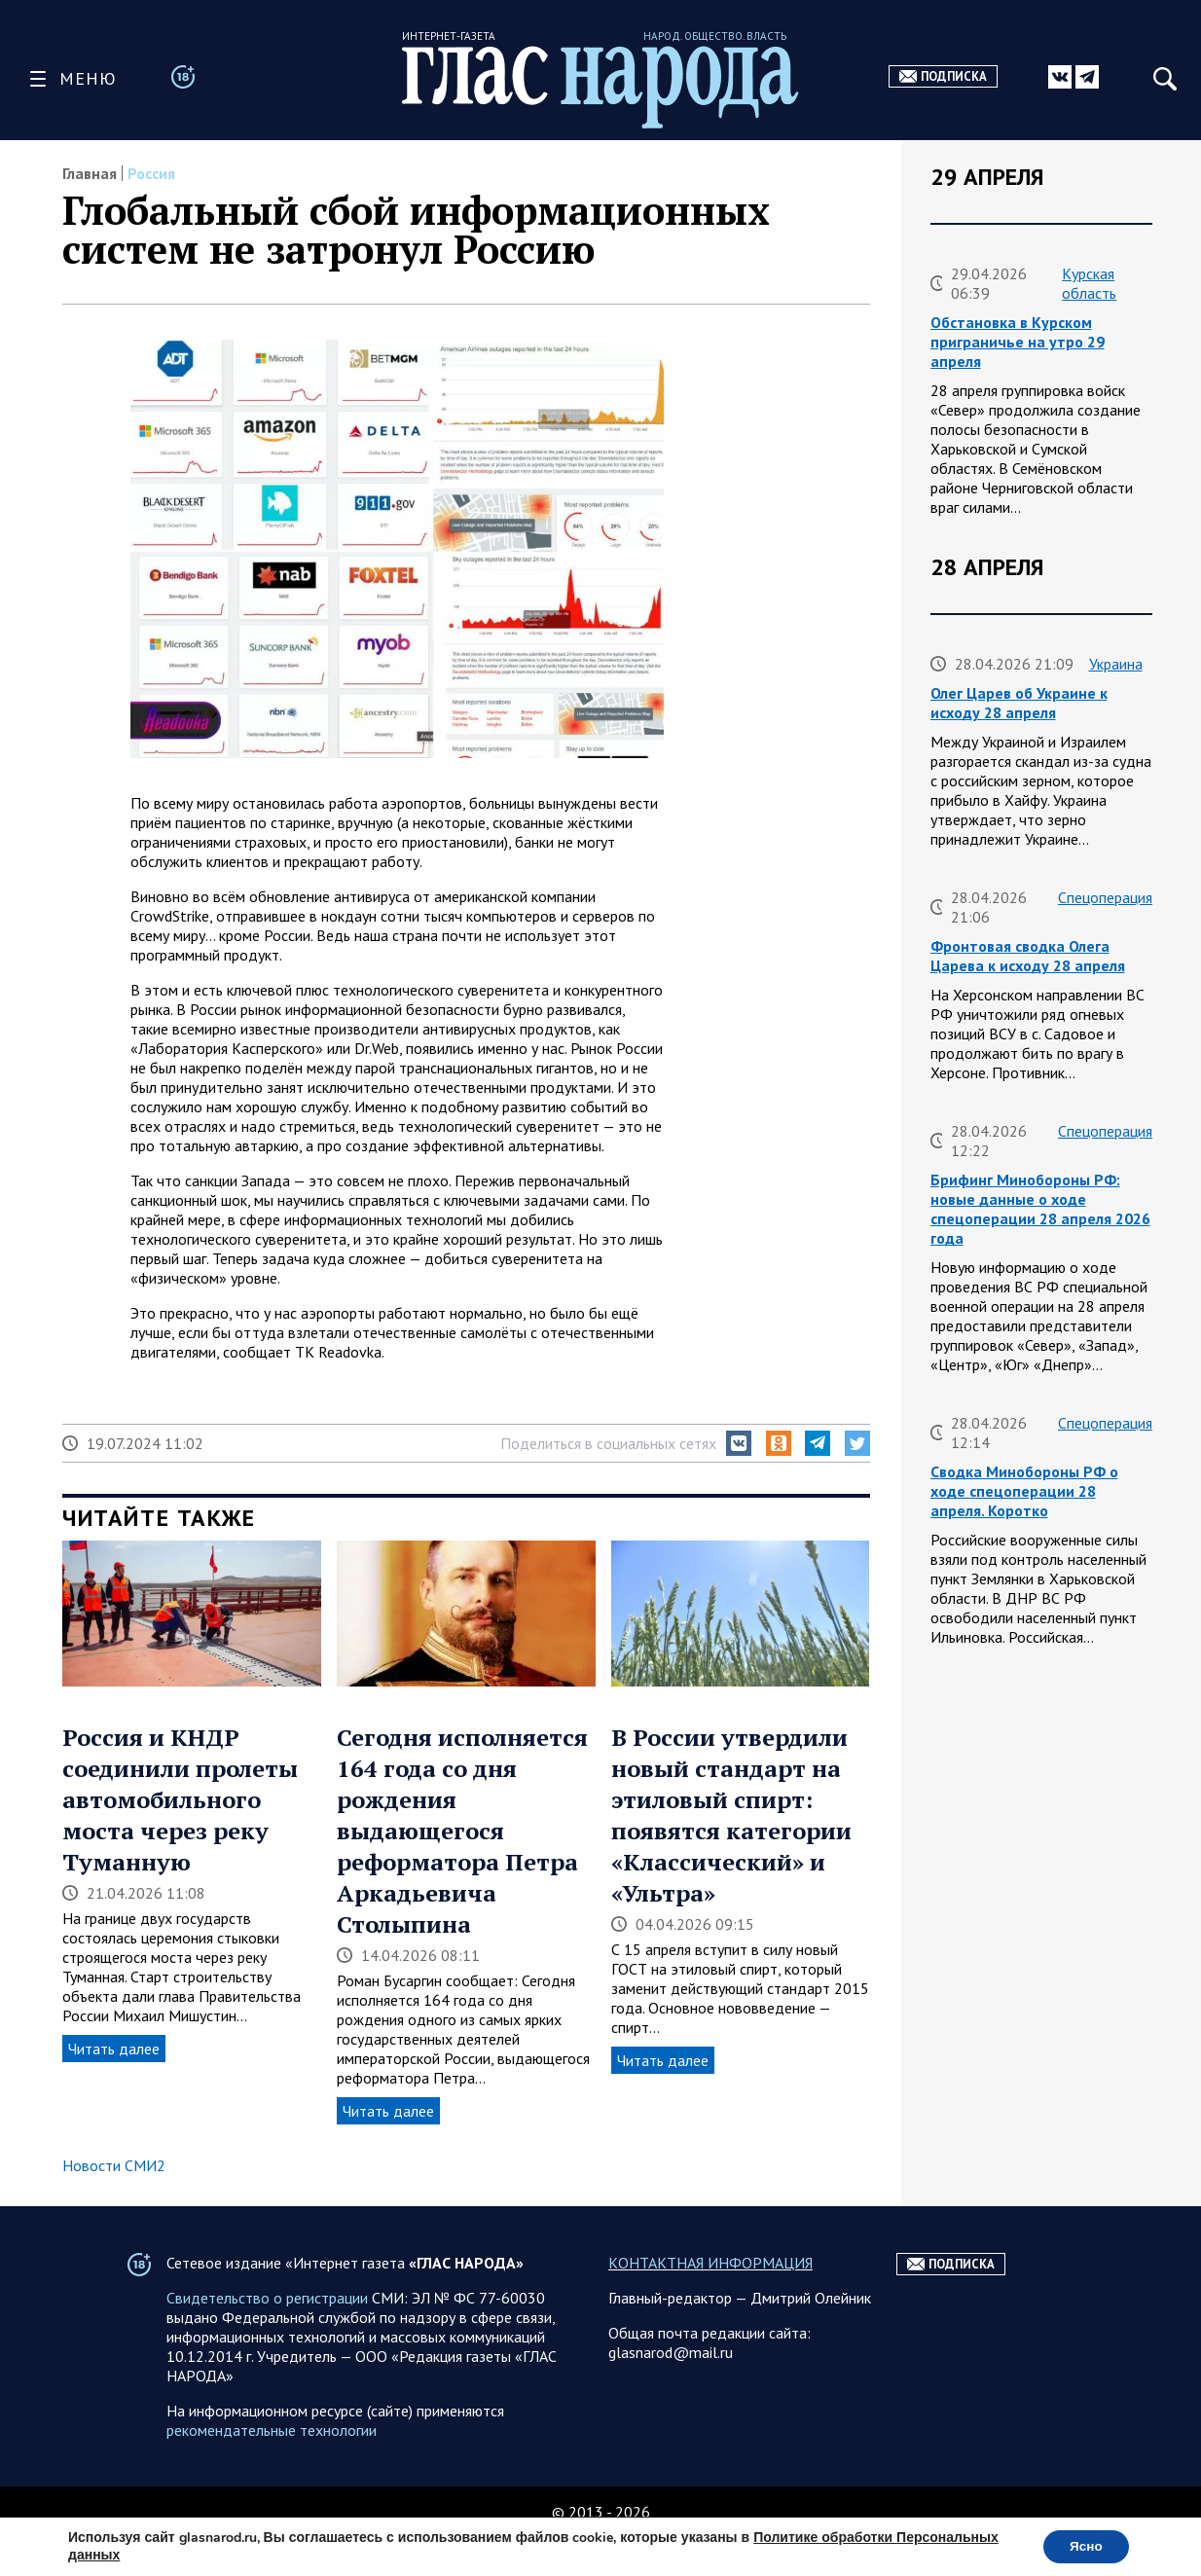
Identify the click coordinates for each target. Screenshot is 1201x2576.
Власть (1112, 1967)
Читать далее (114, 2048)
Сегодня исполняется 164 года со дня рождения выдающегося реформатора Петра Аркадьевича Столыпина (462, 1831)
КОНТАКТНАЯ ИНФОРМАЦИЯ (710, 2301)
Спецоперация (1105, 897)
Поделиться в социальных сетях (608, 1443)
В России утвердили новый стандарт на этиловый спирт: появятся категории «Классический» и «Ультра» (731, 1815)
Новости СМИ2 (113, 2165)
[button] (738, 1443)
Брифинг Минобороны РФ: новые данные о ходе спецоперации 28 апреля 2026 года (1040, 1209)
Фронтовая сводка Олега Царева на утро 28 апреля (1024, 1753)
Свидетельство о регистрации (267, 2336)
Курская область (1089, 283)
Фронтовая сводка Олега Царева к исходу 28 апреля (1027, 955)
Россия (151, 173)
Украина (1116, 663)
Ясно (1083, 2545)
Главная (89, 173)
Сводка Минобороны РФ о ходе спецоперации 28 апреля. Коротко (1024, 1491)
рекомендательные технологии (271, 2469)
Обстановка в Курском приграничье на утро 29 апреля (1017, 341)
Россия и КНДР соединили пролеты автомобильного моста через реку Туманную (180, 1799)
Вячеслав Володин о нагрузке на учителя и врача (1036, 2006)
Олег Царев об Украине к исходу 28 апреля (1019, 702)
